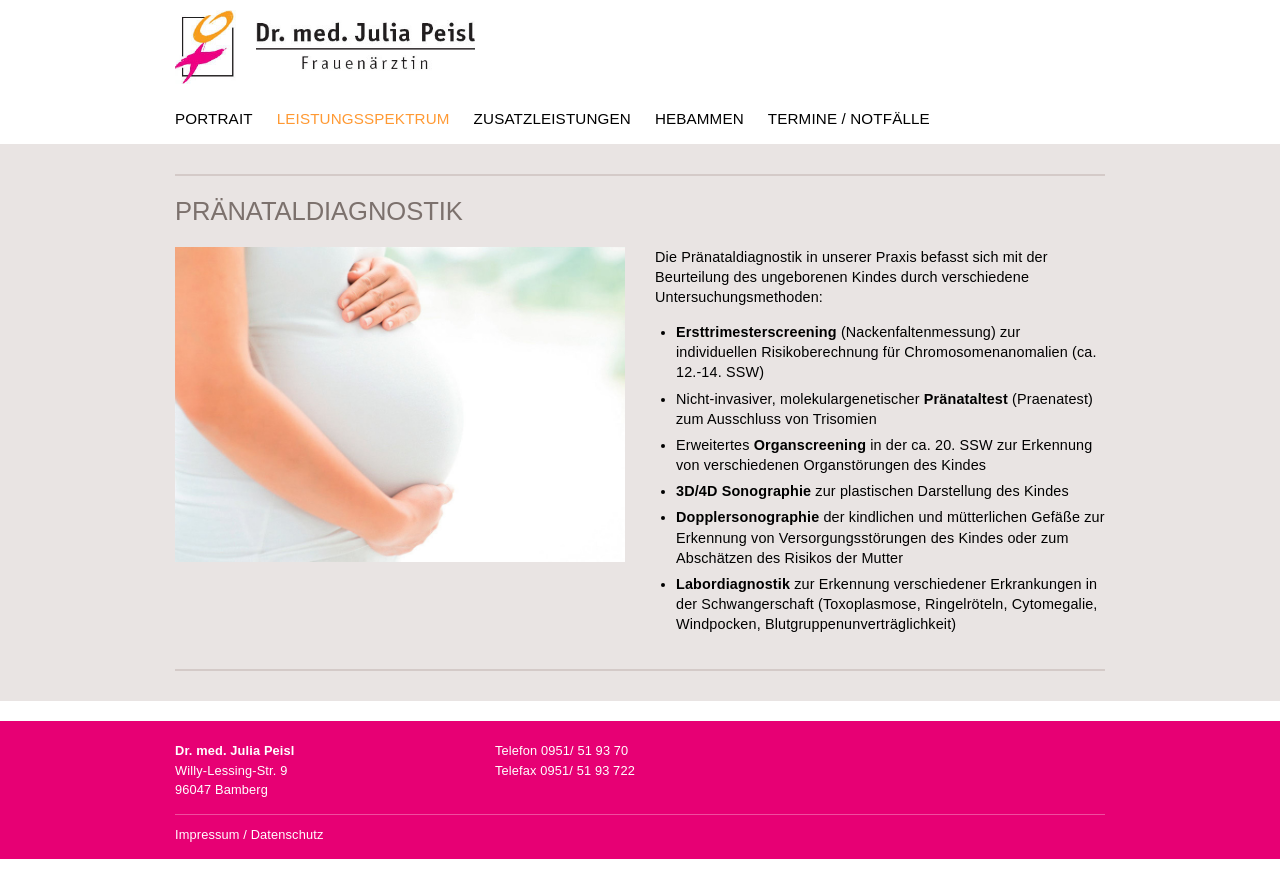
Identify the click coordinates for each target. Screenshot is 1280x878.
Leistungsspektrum (363, 118)
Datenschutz (287, 834)
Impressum (207, 834)
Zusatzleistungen (552, 118)
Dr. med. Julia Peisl (325, 47)
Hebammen (699, 118)
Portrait (214, 118)
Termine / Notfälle (849, 118)
